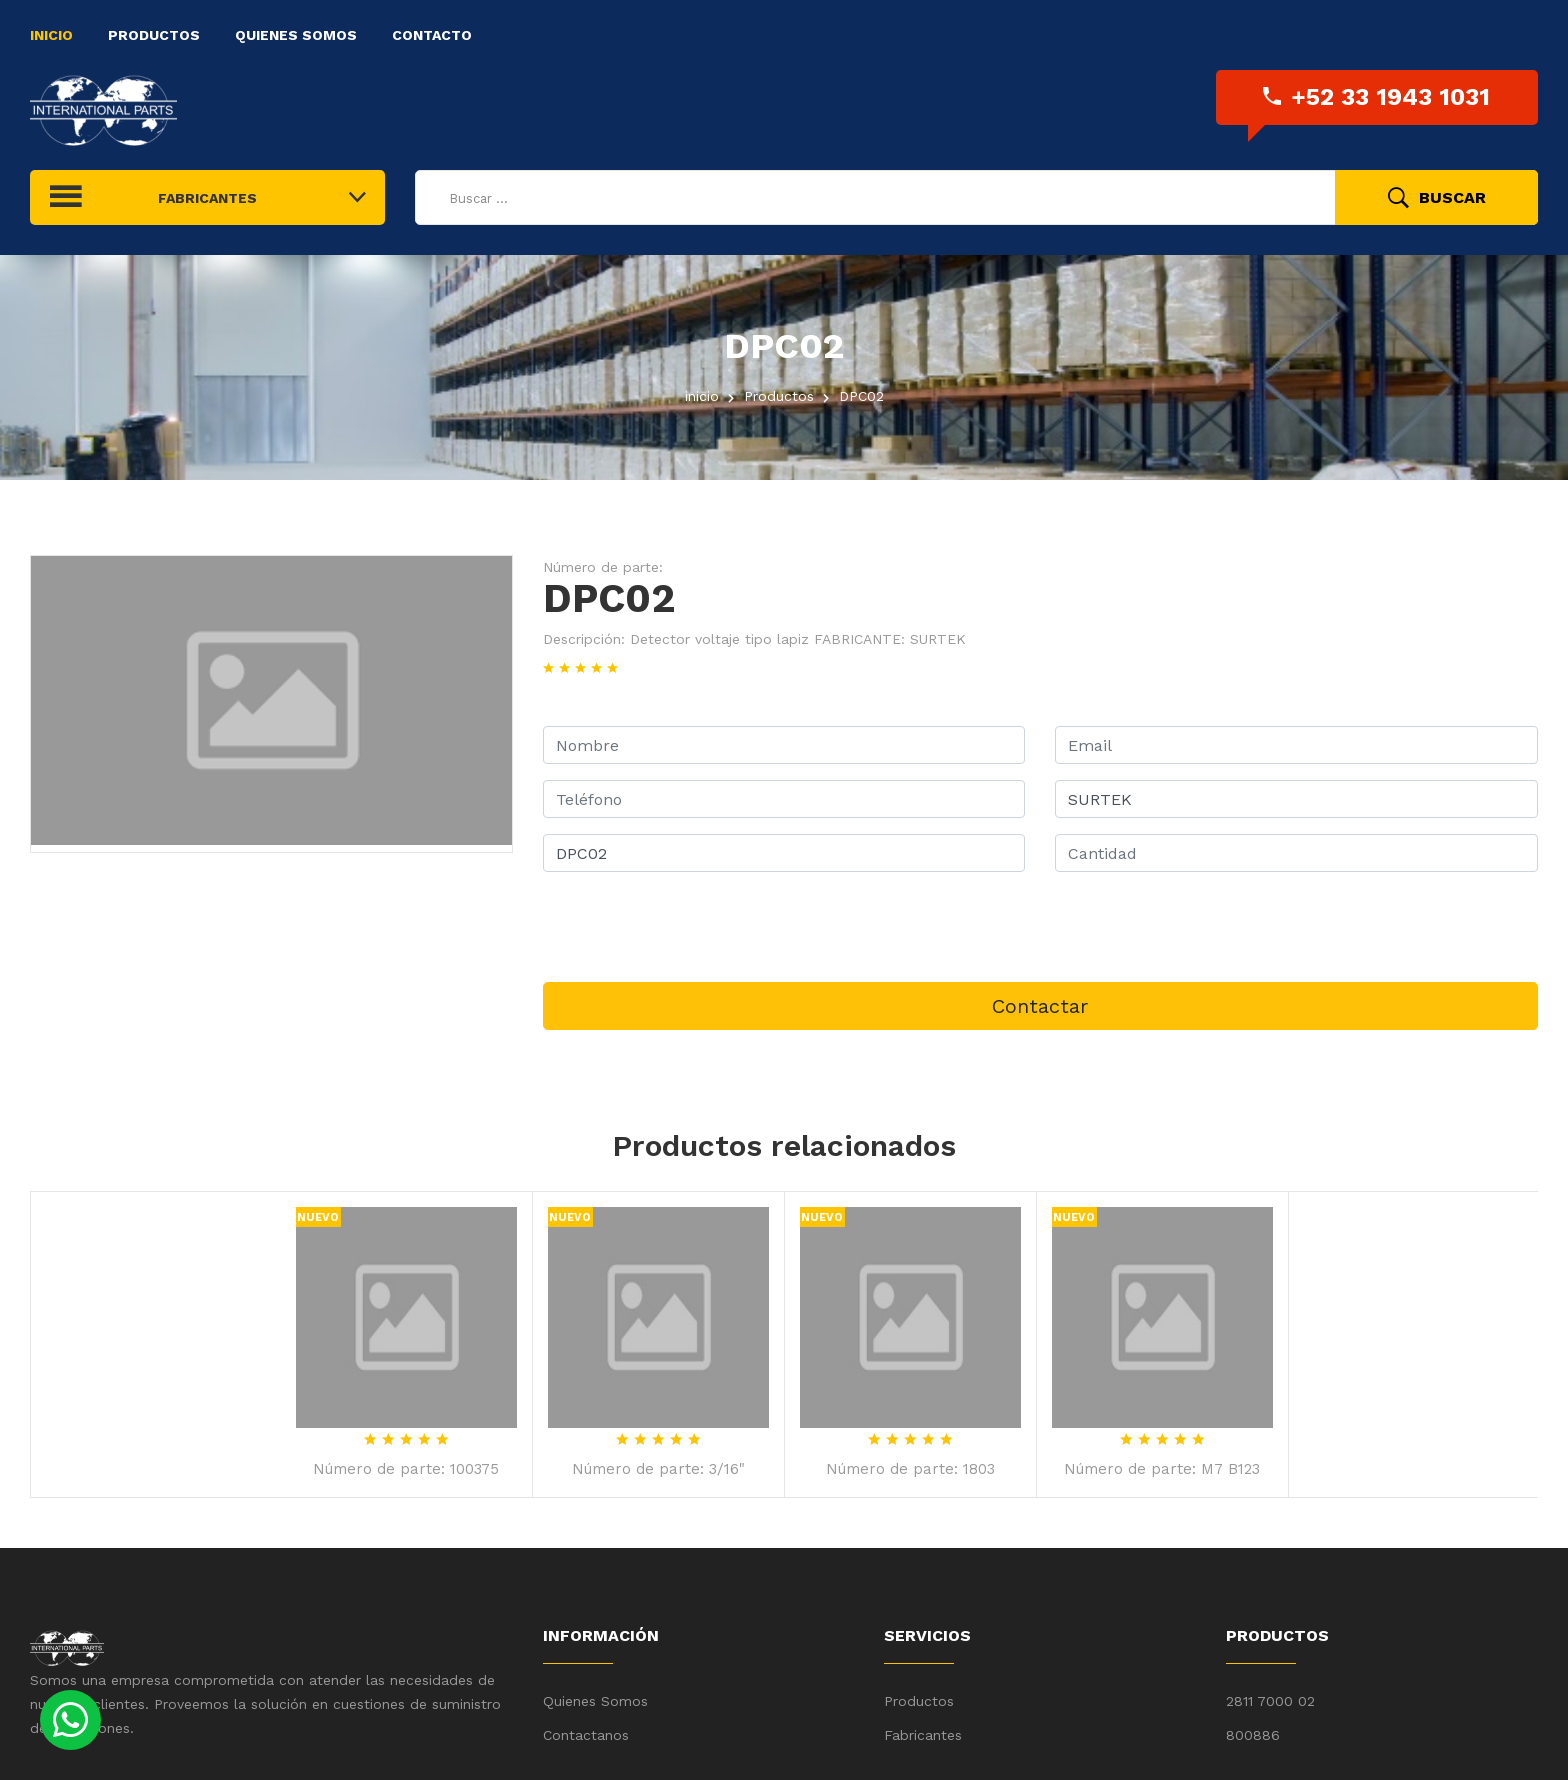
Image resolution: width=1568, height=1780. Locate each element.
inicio (702, 396)
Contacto (432, 35)
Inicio (51, 35)
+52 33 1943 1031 (1376, 97)
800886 (1253, 1735)
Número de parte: (603, 567)
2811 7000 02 (1270, 1701)
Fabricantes (923, 1735)
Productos (154, 35)
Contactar (1040, 1006)
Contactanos (586, 1735)
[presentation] (695, 927)
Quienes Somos (296, 35)
